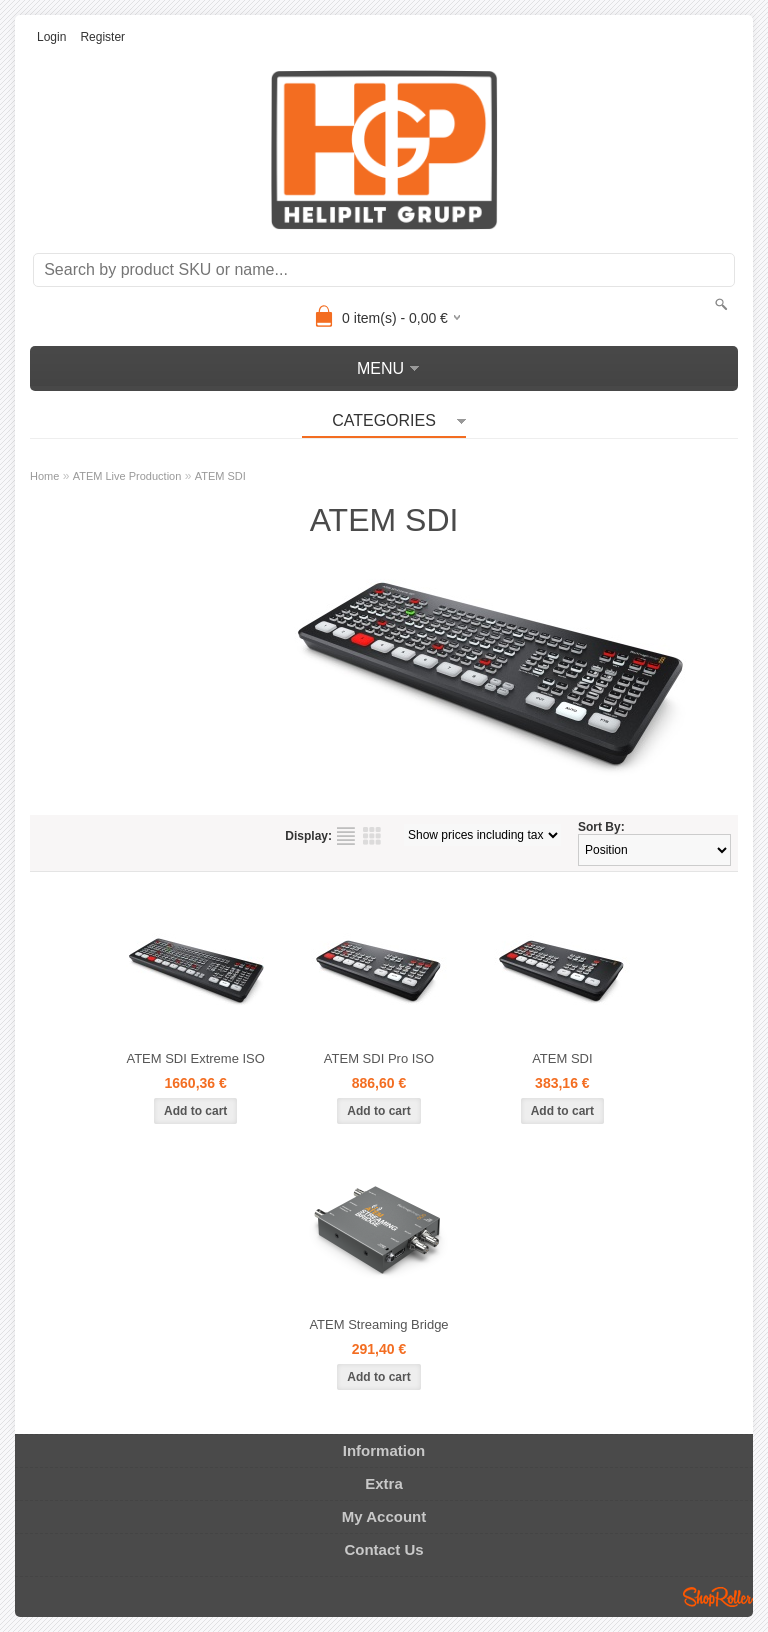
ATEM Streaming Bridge (378, 1324)
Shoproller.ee (718, 1597)
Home (44, 476)
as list (346, 836)
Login (51, 37)
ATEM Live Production (127, 476)
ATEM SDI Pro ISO (379, 1058)
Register (102, 37)
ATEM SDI (220, 476)
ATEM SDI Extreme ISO (195, 1058)
